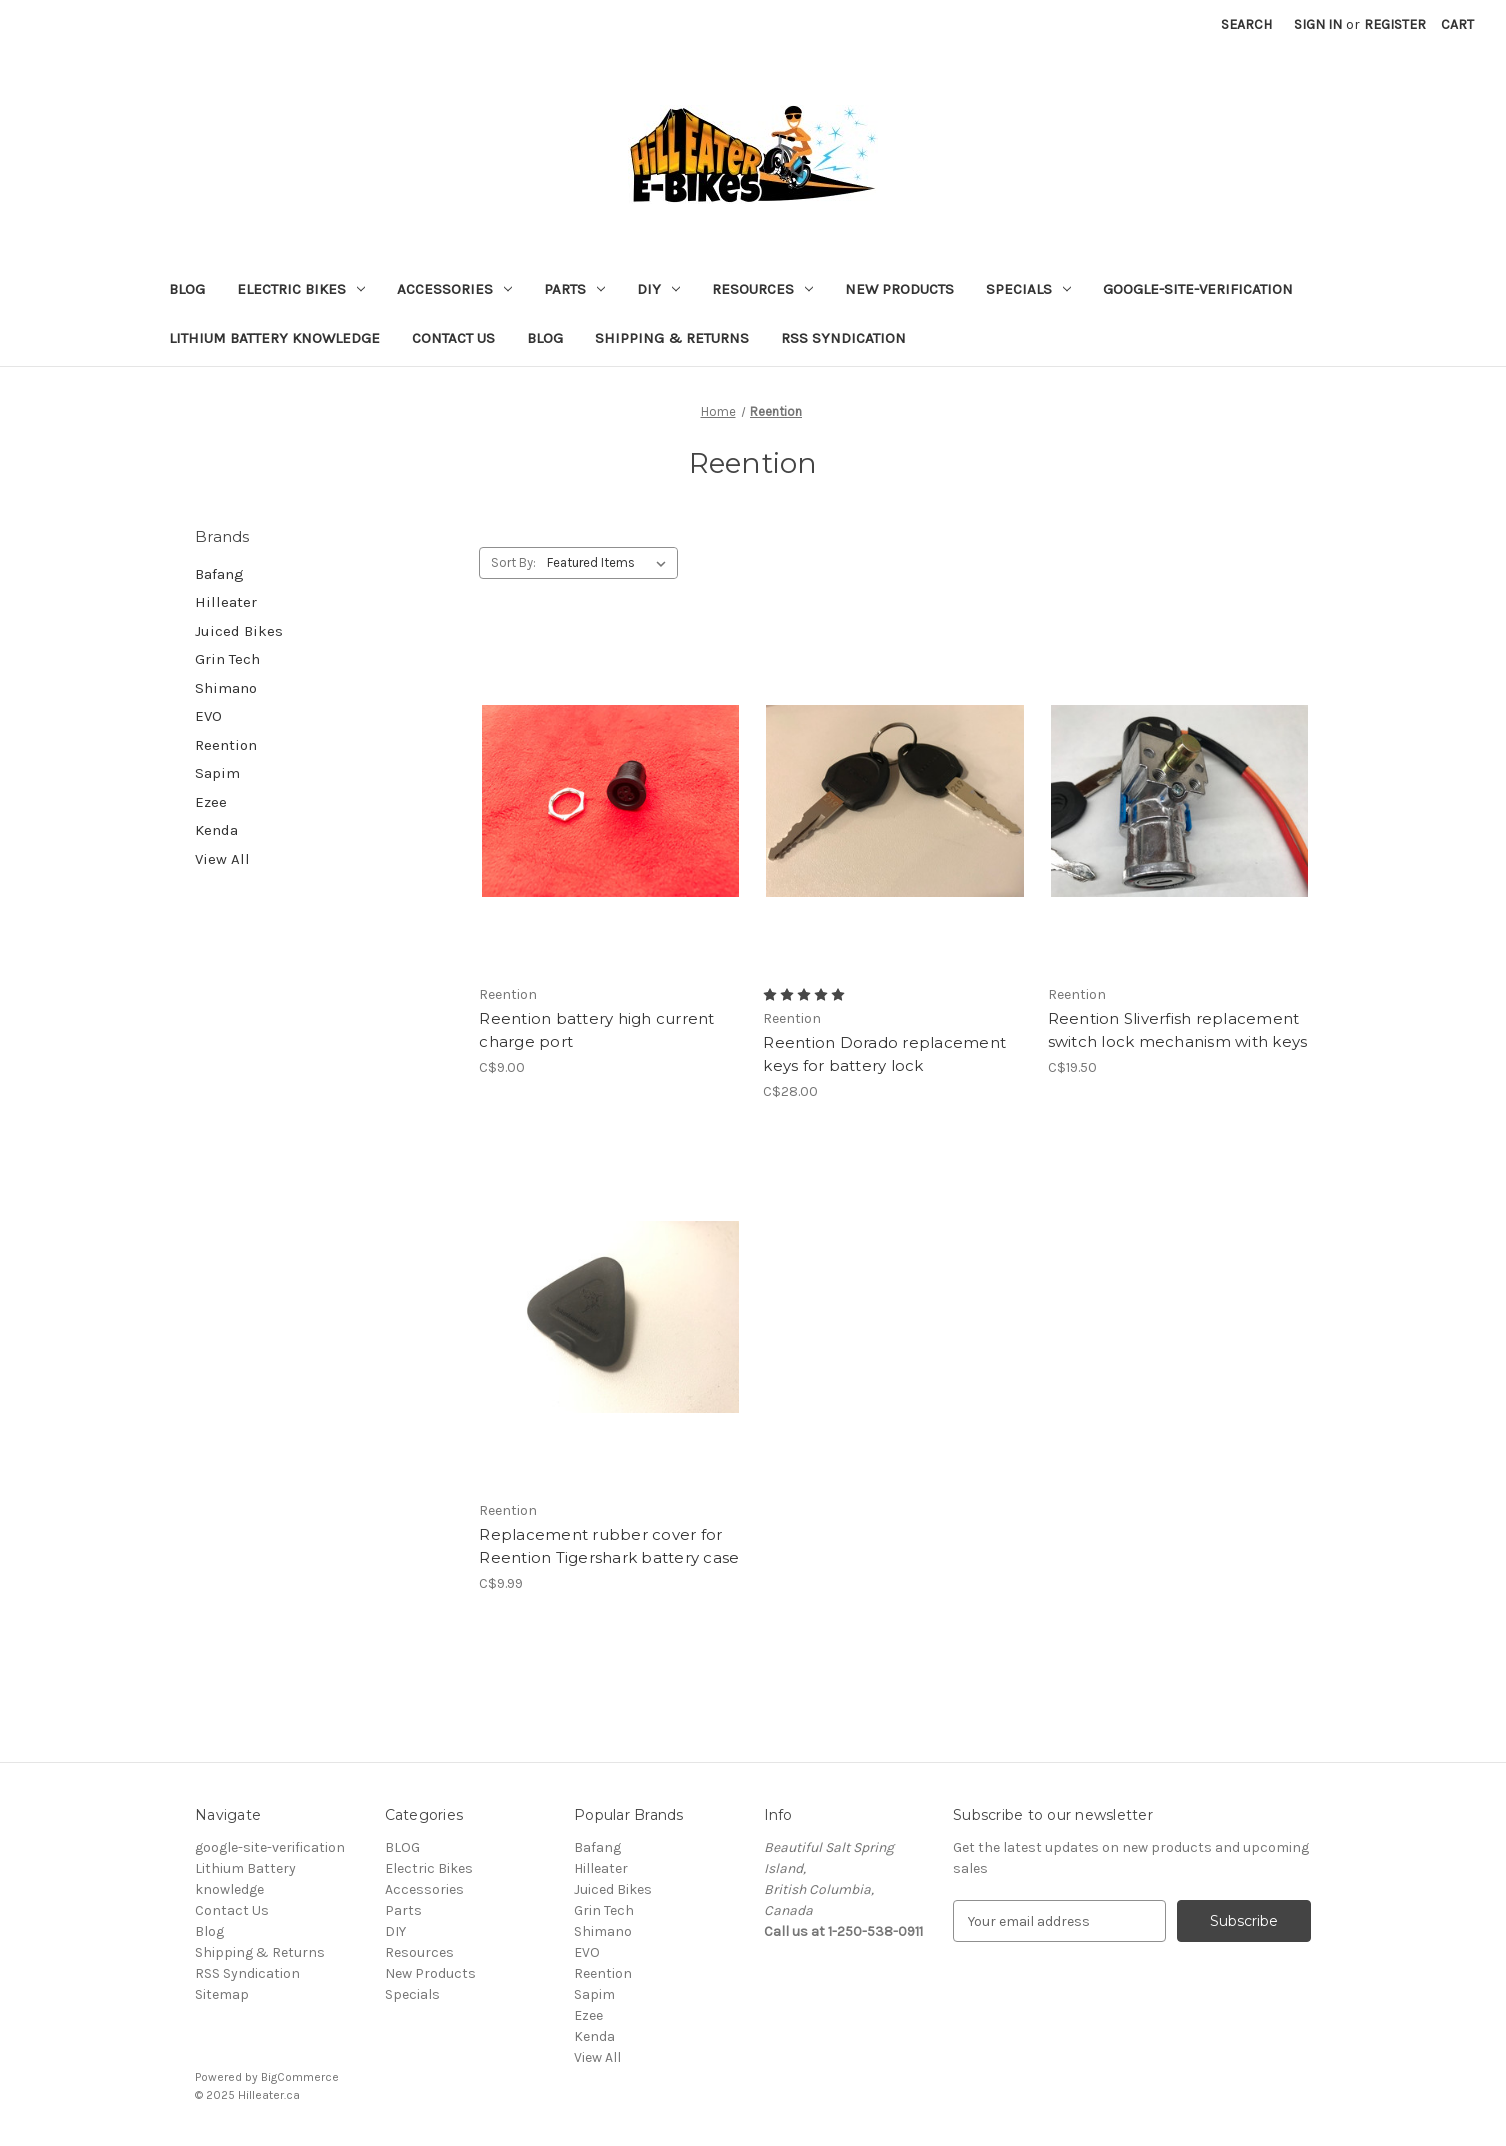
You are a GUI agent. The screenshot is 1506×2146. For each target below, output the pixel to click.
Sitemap (222, 1994)
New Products (899, 289)
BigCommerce (300, 2077)
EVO (208, 716)
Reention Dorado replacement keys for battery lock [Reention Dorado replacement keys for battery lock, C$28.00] (884, 1054)
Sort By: (513, 562)
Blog (545, 338)
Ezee (211, 802)
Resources (762, 289)
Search (1246, 24)
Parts (574, 289)
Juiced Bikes (239, 631)
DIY (658, 289)
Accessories (454, 289)
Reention (226, 745)
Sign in (1318, 24)
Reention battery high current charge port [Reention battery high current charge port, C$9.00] (596, 1030)
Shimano (226, 688)
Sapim (217, 773)
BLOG (187, 289)
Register (1395, 24)
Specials (1028, 289)
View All (222, 859)
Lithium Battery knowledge (274, 338)
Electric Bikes (301, 289)
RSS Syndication (843, 338)
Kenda (216, 830)
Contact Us (453, 338)
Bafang (219, 574)
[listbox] (610, 563)
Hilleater (226, 602)
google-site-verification (1198, 289)
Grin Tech (227, 659)
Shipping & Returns (672, 338)
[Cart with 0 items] (1457, 24)
